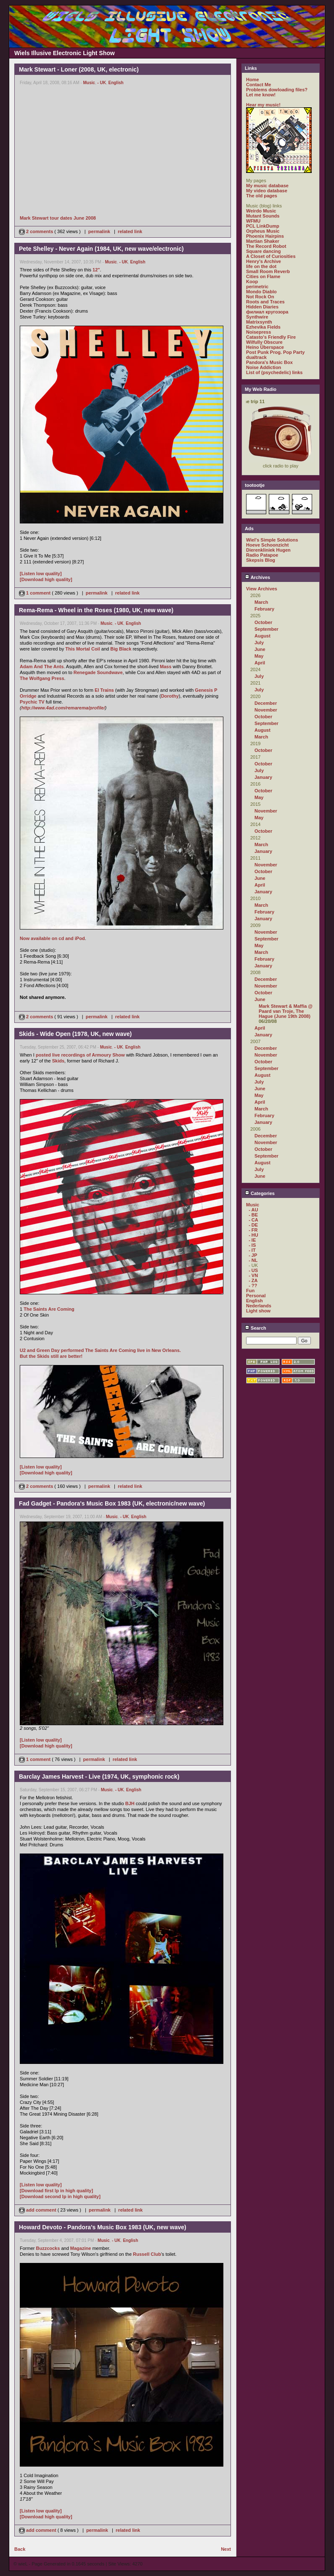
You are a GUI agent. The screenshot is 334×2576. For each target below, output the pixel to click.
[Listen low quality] (41, 573)
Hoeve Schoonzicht (267, 544)
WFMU (253, 220)
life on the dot (261, 266)
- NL (253, 1260)
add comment (38, 2209)
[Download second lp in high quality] (60, 2196)
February (264, 608)
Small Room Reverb (268, 271)
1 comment (35, 592)
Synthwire (257, 316)
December (265, 703)
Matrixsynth (259, 321)
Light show (258, 1310)
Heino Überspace (265, 347)
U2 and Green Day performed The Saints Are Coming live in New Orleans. (100, 1350)
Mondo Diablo (261, 291)
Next (226, 2549)
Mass (166, 666)
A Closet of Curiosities (271, 256)
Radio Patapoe (262, 555)
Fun (250, 1290)
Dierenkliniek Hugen (268, 549)
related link (130, 231)
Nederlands (258, 1305)
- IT (252, 1250)
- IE (252, 1240)
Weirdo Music (261, 210)
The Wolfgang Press (42, 678)
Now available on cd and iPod (52, 938)
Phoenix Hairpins (265, 236)
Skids (58, 1060)
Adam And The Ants (42, 666)
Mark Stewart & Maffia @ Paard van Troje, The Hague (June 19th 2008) (286, 1011)
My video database (266, 190)
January (263, 777)
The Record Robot (266, 246)
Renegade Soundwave (98, 672)
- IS (252, 1245)
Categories (260, 1193)
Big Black (120, 648)
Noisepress (258, 332)
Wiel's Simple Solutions (272, 539)
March (261, 602)
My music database (267, 185)
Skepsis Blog (260, 560)
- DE (253, 1224)
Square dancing (263, 251)
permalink (99, 231)
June (259, 649)
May (258, 656)
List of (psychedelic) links (274, 372)
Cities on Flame (263, 276)
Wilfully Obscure (264, 342)
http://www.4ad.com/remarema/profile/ (63, 707)
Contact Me (258, 84)
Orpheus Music (262, 231)
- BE (253, 1214)
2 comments (36, 231)
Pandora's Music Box (269, 362)
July (259, 642)
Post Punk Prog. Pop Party (275, 352)
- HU (253, 1235)
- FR (253, 1229)
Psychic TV (32, 701)
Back (19, 2549)
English (115, 82)
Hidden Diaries (262, 306)
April (259, 662)
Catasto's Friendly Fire (271, 337)
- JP (253, 1255)
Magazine (80, 2248)
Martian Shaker (262, 241)
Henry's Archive (263, 261)
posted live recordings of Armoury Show (80, 1054)
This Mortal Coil (82, 648)
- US (253, 1270)
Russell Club (147, 2254)
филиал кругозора (267, 311)
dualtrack (256, 357)
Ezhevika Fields (263, 326)
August (262, 635)
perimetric (257, 286)
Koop (252, 281)
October (263, 622)
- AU (253, 1209)
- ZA (253, 1280)
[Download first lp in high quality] (56, 2190)
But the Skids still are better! (51, 1356)
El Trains (104, 690)
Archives (257, 577)
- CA (253, 1219)
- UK (101, 82)
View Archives (261, 588)
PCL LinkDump (262, 225)
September (266, 629)
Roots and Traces (265, 301)
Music (89, 82)
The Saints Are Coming (49, 1309)
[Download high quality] (46, 579)
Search (255, 1327)
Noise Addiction (263, 367)
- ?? (253, 1285)
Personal (255, 1295)
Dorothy (170, 695)
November (265, 709)
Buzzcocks (48, 2248)
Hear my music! (263, 104)
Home (252, 79)
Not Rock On (260, 296)
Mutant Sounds (262, 215)
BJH (130, 1803)
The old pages (261, 195)
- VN (253, 1275)
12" (96, 269)
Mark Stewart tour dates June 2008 (58, 217)
